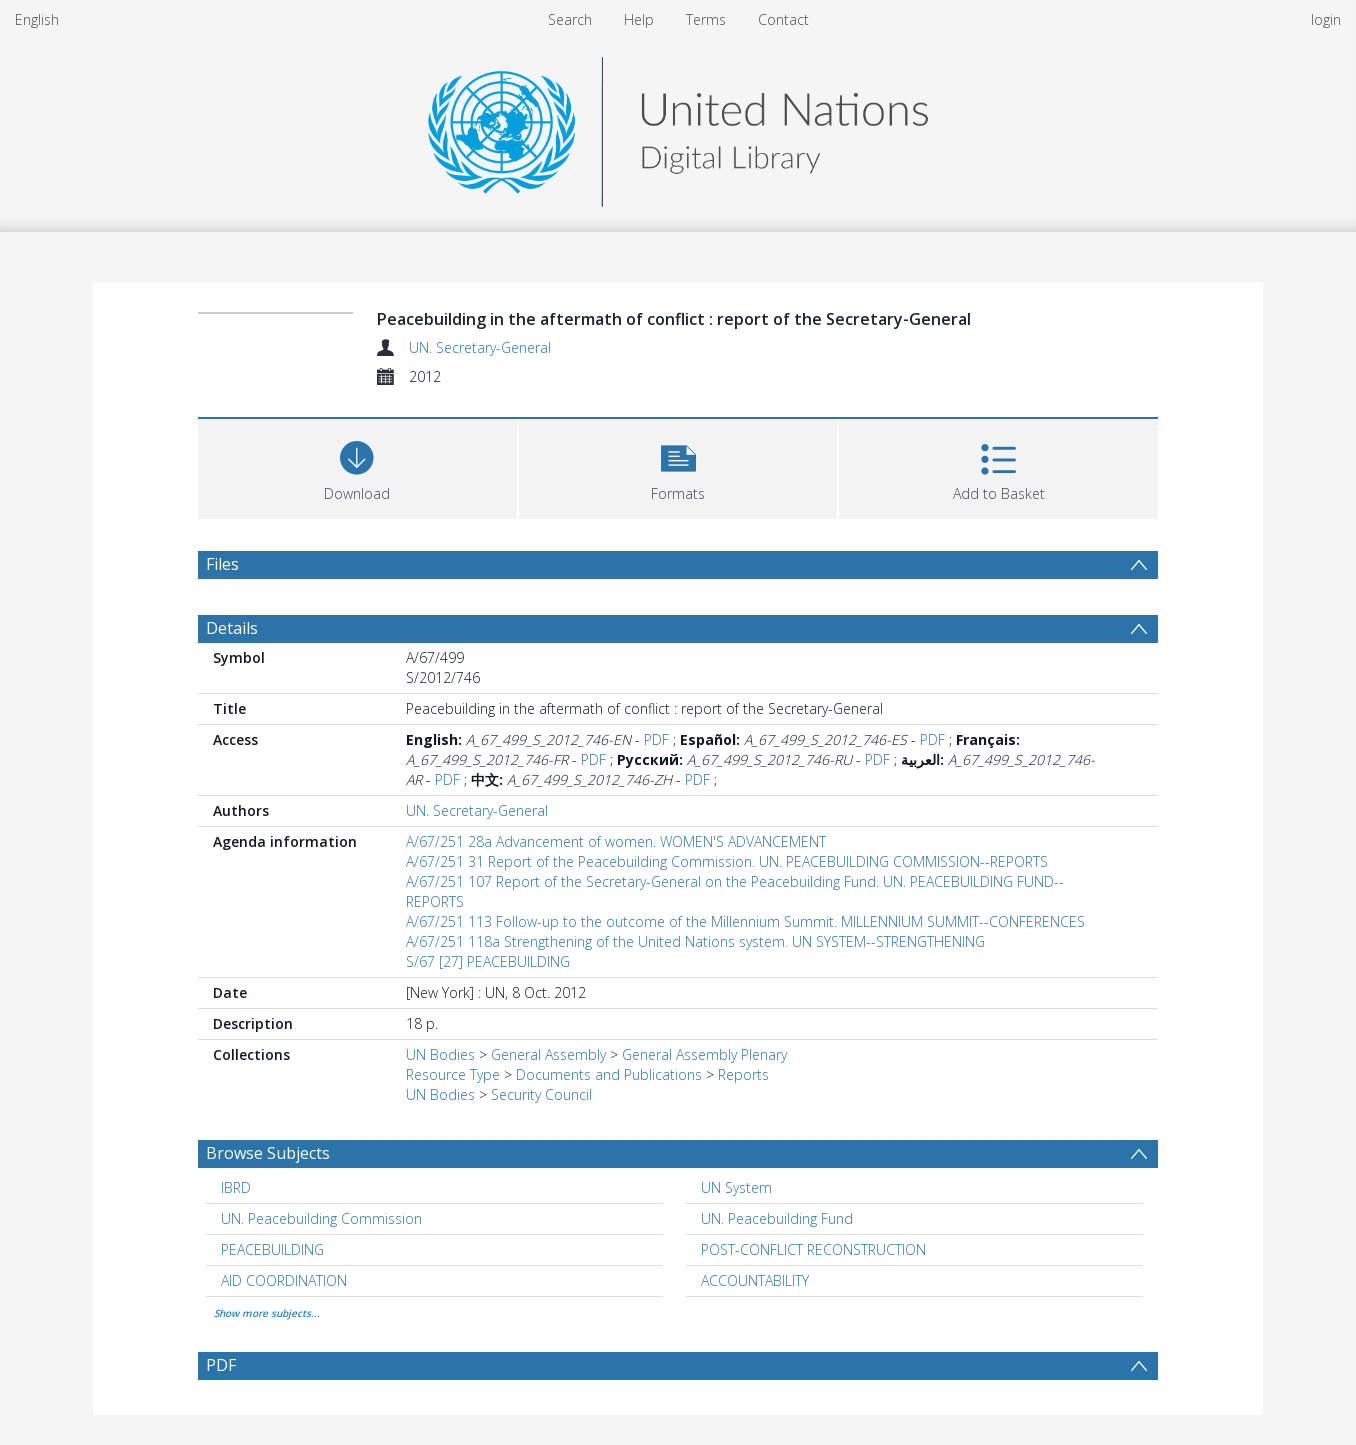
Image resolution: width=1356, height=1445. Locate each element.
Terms (706, 19)
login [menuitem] (1326, 19)
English (37, 19)
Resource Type (453, 1074)
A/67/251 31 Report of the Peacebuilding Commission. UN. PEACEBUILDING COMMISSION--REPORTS (727, 861)
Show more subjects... (267, 1313)
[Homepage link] (678, 126)
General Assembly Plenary (704, 1054)
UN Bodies (440, 1054)
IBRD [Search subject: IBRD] (236, 1187)
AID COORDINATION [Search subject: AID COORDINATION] (284, 1280)
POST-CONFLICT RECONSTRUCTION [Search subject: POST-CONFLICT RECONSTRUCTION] (813, 1249)
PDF (656, 739)
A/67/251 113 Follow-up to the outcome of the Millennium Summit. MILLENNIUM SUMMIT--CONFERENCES (745, 921)
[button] (678, 466)
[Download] (357, 466)
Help (639, 19)
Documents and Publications (609, 1074)
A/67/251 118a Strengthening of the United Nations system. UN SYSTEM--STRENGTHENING (695, 941)
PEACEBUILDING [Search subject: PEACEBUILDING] (272, 1249)
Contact (783, 19)
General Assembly (548, 1054)
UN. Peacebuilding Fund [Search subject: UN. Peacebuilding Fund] (777, 1218)
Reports (743, 1074)
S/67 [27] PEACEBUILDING (488, 961)
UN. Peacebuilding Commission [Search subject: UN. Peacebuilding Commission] (321, 1218)
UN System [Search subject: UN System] (736, 1187)
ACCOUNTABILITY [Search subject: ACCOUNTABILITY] (755, 1280)
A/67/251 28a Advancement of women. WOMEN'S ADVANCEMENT (616, 841)
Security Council (541, 1094)
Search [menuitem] (570, 19)
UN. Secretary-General (480, 347)
